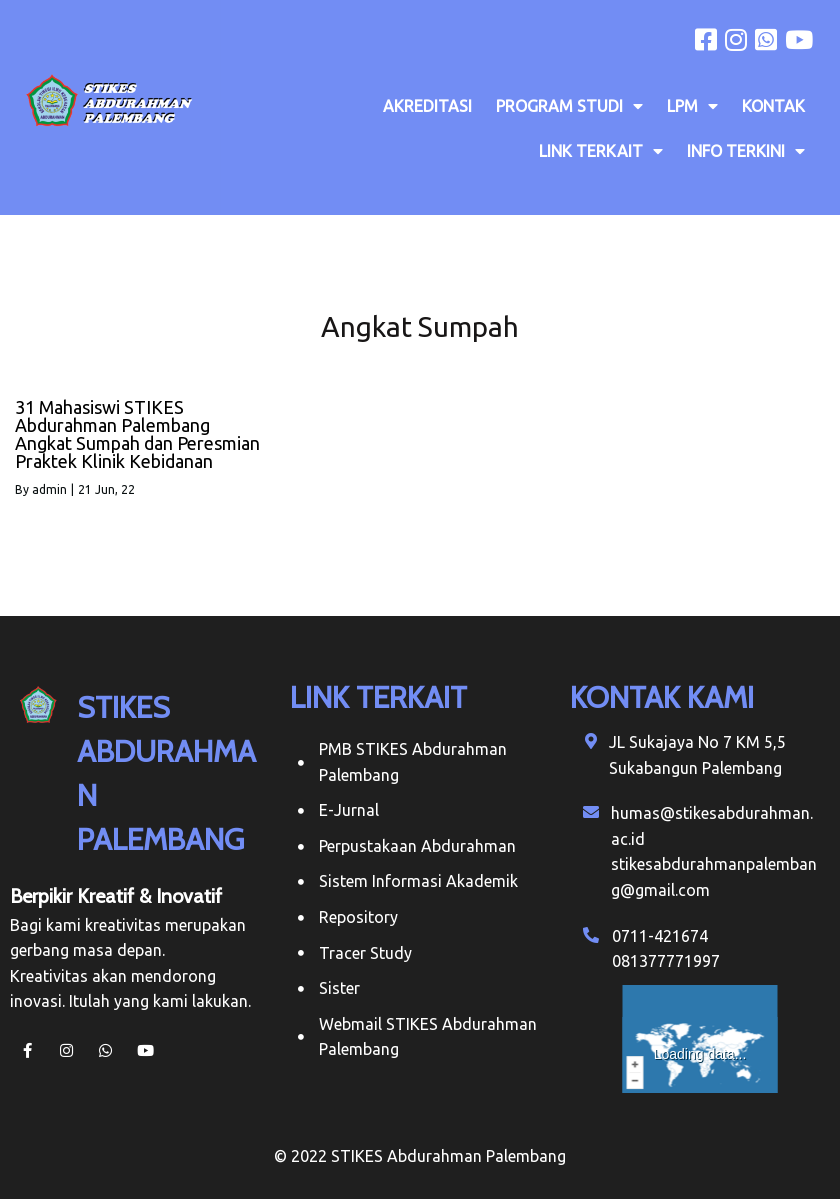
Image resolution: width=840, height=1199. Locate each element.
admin (49, 489)
